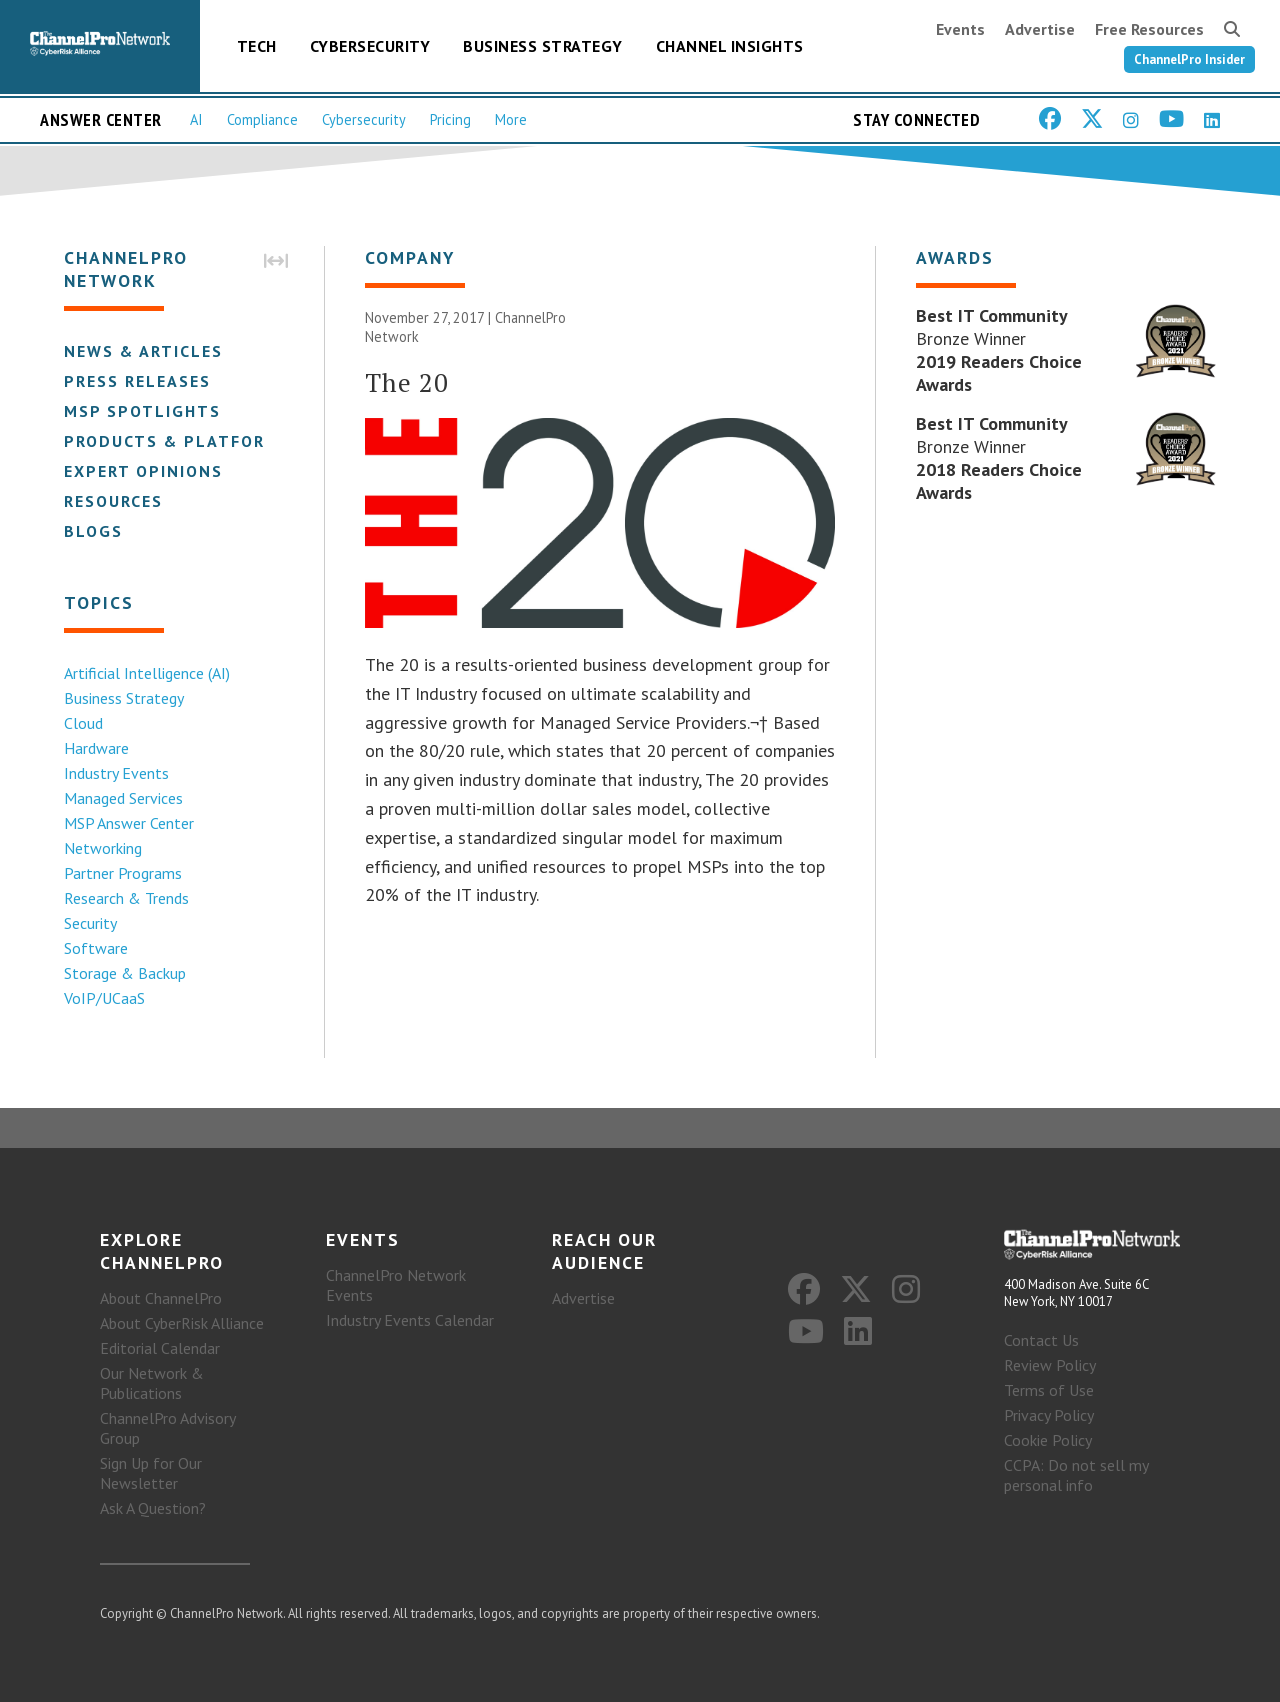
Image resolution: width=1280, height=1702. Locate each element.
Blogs (93, 531)
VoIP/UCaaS (104, 998)
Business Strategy (543, 46)
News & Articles (143, 351)
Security (90, 923)
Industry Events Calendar (410, 1320)
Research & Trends (126, 898)
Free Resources (1149, 29)
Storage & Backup (125, 973)
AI (196, 119)
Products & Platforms (177, 441)
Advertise (1040, 29)
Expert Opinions (143, 471)
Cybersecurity (370, 46)
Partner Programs (123, 873)
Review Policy (1050, 1365)
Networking (103, 848)
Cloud (83, 723)
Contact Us (1041, 1340)
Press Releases (137, 381)
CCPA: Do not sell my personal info (1076, 1475)
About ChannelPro (161, 1298)
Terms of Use (1049, 1390)
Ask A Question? (153, 1508)
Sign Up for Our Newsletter (151, 1473)
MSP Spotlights (142, 411)
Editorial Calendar (160, 1348)
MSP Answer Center (129, 823)
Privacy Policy (1049, 1415)
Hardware (96, 748)
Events (960, 29)
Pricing (450, 119)
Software (96, 948)
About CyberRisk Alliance (182, 1323)
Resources (113, 501)
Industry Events (116, 773)
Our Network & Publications (152, 1383)
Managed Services (123, 798)
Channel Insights (730, 46)
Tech (257, 46)
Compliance (262, 119)
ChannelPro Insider (1189, 59)
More (511, 119)
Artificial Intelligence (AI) (147, 673)
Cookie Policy (1048, 1440)
